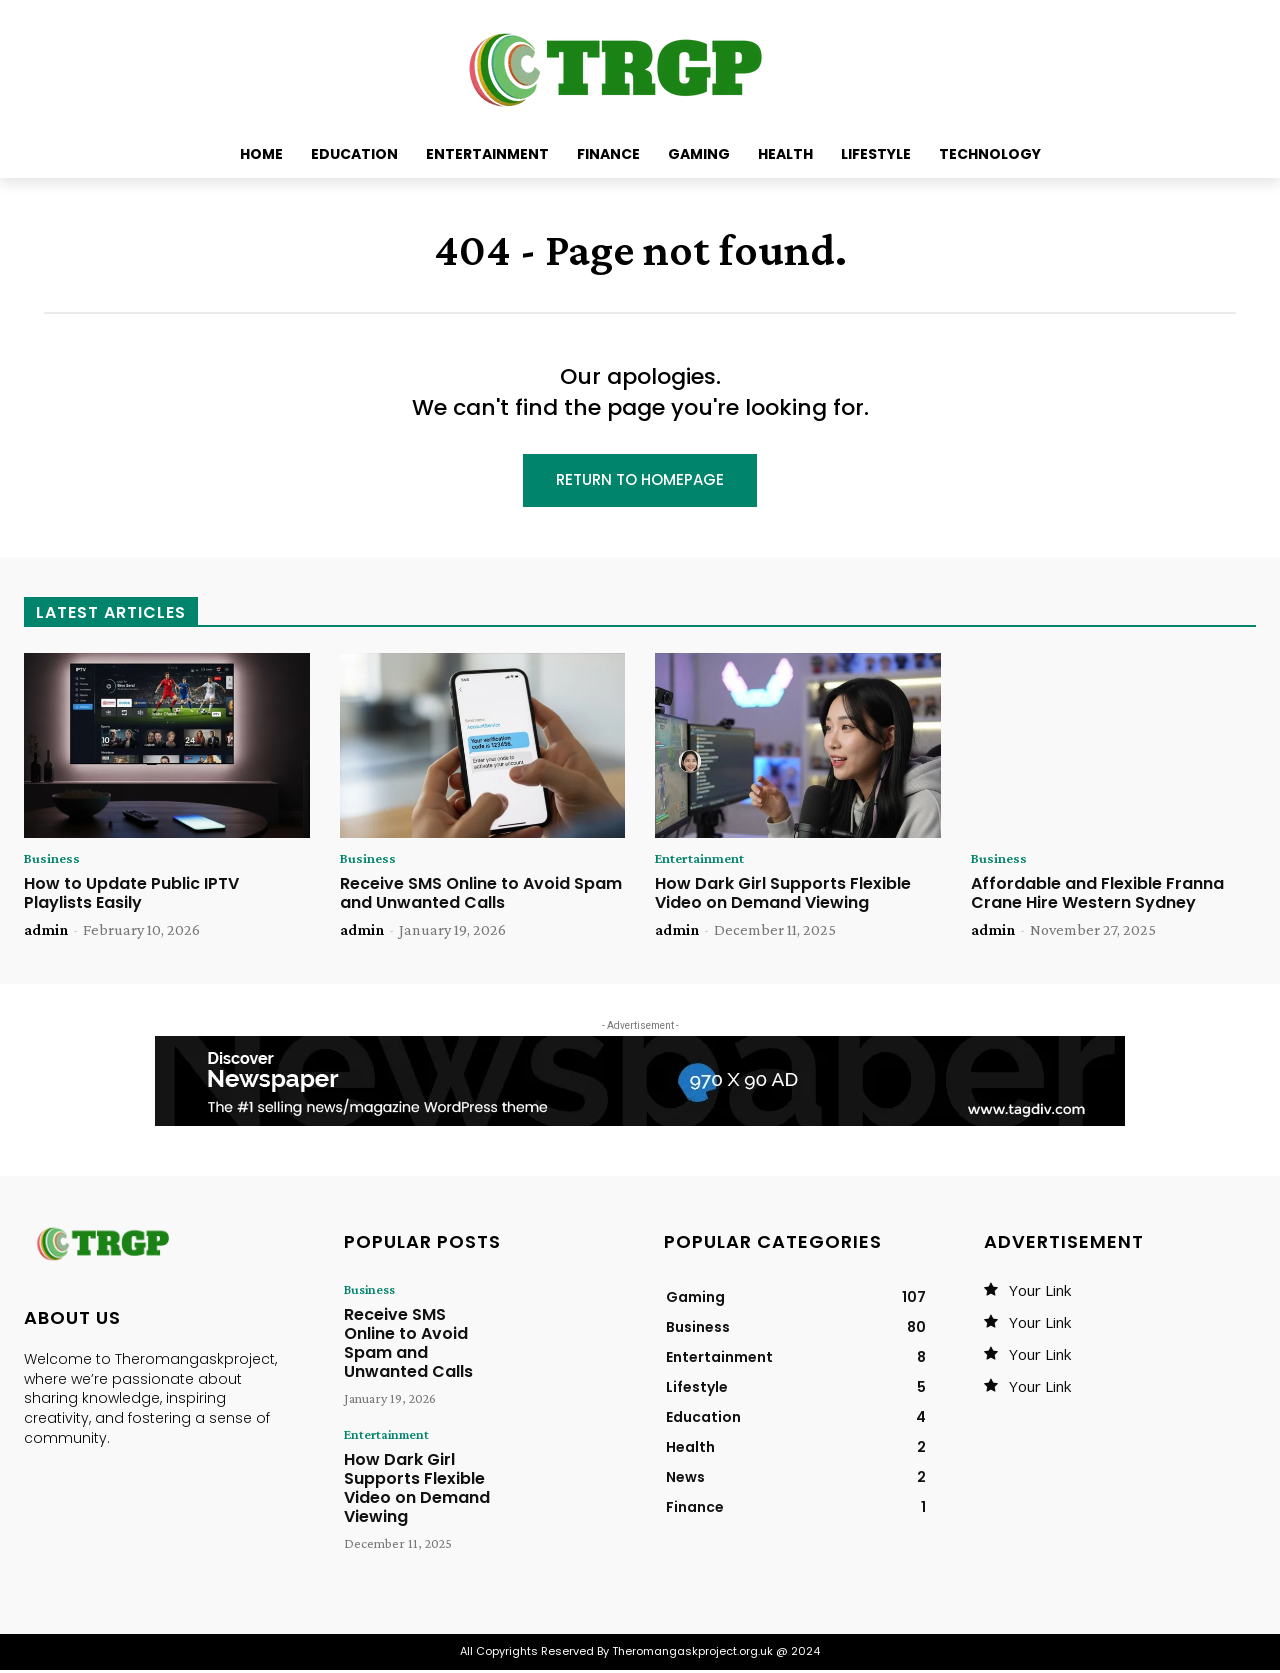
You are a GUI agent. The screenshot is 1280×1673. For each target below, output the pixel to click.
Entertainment (706, 862)
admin (46, 933)
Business (54, 862)
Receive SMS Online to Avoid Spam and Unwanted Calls (481, 897)
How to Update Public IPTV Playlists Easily (131, 897)
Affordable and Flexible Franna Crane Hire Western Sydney (1097, 897)
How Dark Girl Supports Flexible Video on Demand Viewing (783, 897)
